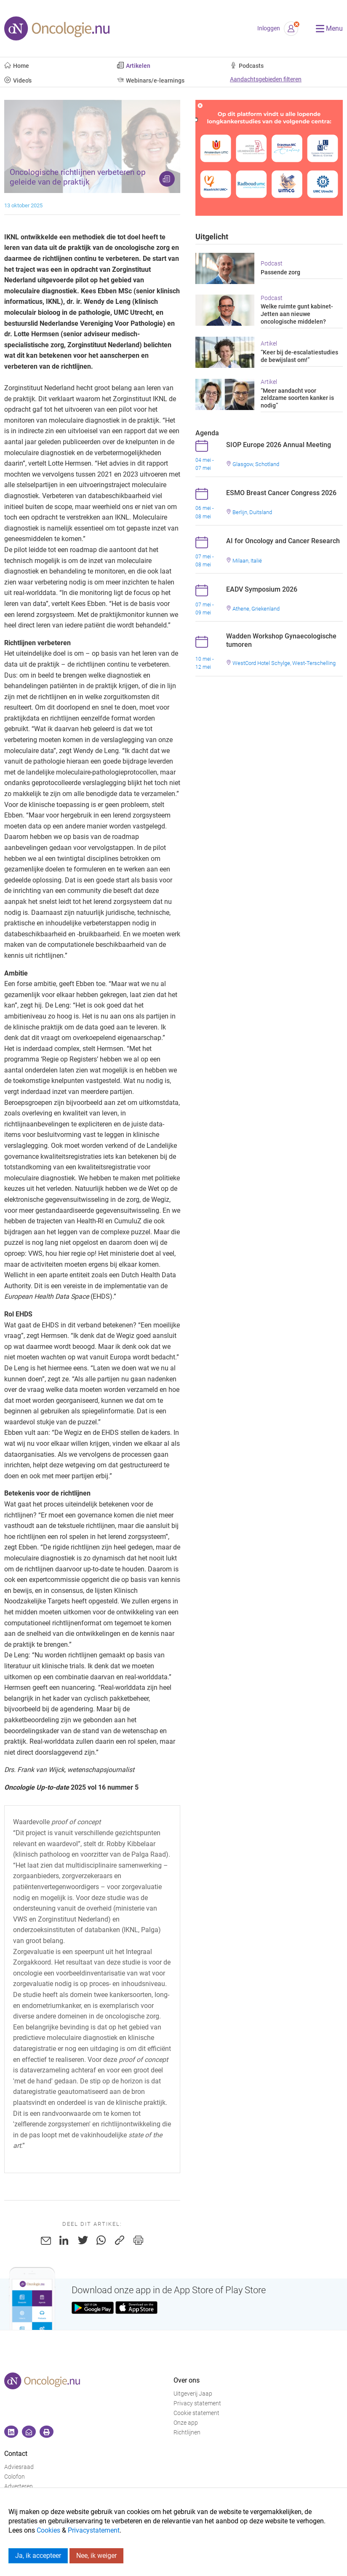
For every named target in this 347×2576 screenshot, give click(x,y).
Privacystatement (94, 2530)
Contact (15, 2454)
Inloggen (268, 28)
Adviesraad (19, 2467)
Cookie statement (196, 2413)
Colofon (14, 2476)
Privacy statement (197, 2403)
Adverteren (18, 2486)
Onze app (186, 2422)
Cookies (48, 2530)
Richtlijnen (187, 2432)
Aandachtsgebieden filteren (266, 79)
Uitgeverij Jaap (193, 2393)
